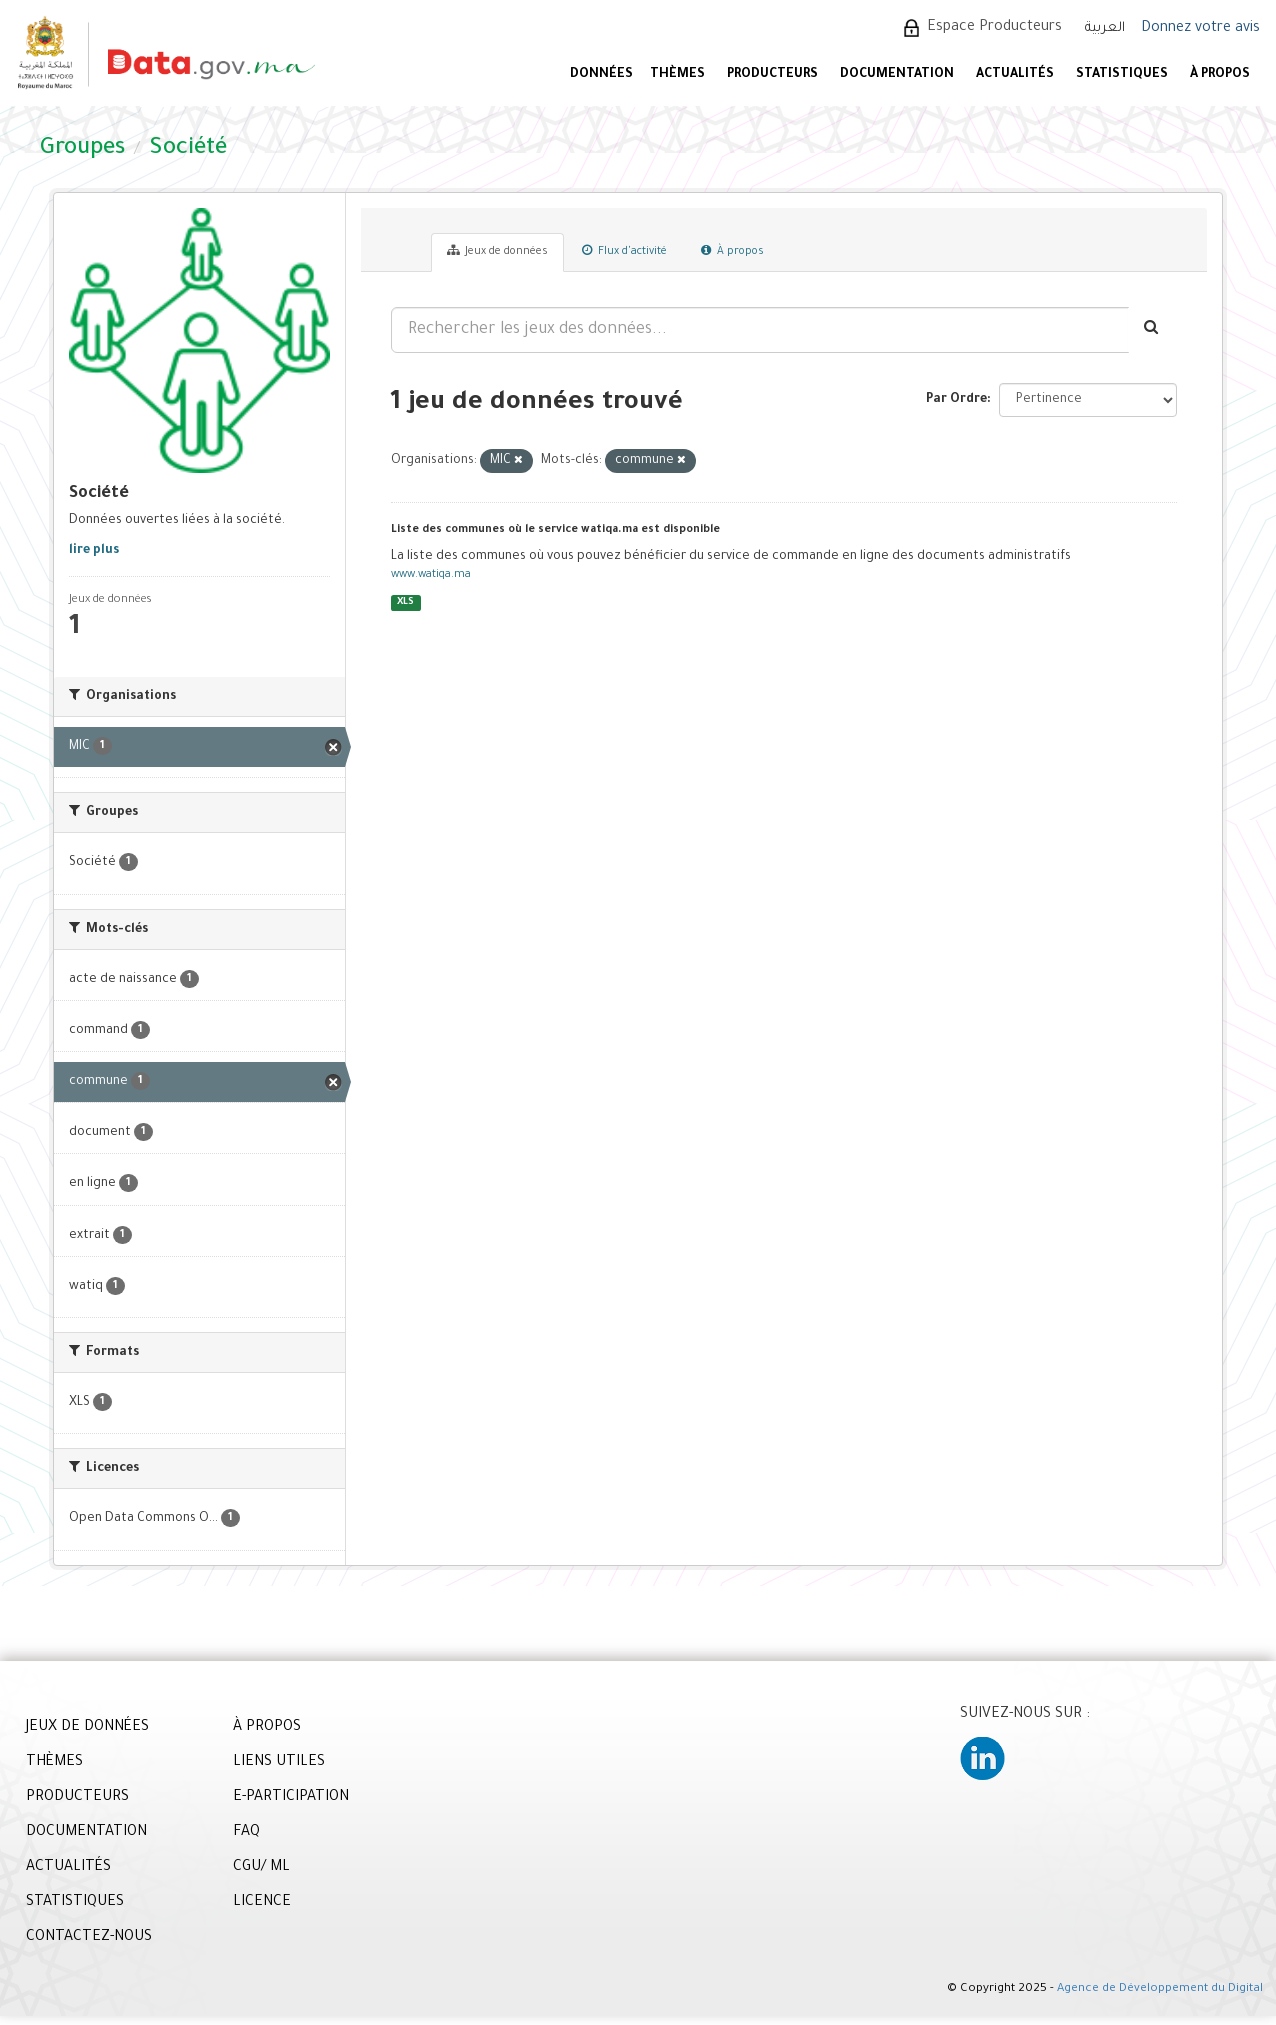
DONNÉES (601, 75)
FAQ (246, 1833)
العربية (1105, 28)
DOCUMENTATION (897, 75)
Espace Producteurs (994, 28)
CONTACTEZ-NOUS (89, 1938)
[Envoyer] (1152, 330)
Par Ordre (956, 400)
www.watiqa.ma (431, 575)
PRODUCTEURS (772, 75)
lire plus (94, 551)
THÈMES (54, 1763)
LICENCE (262, 1903)
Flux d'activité (624, 251)
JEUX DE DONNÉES (87, 1728)
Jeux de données (497, 251)
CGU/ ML (261, 1868)
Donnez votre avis (1200, 29)
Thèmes (677, 75)
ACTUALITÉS (1015, 75)
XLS (405, 602)
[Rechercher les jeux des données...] (760, 330)
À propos (732, 251)
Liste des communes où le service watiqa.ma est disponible (555, 530)
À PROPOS (1220, 75)
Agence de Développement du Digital (1160, 1989)
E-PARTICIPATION (291, 1798)
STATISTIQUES (1122, 75)
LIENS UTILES (279, 1763)
